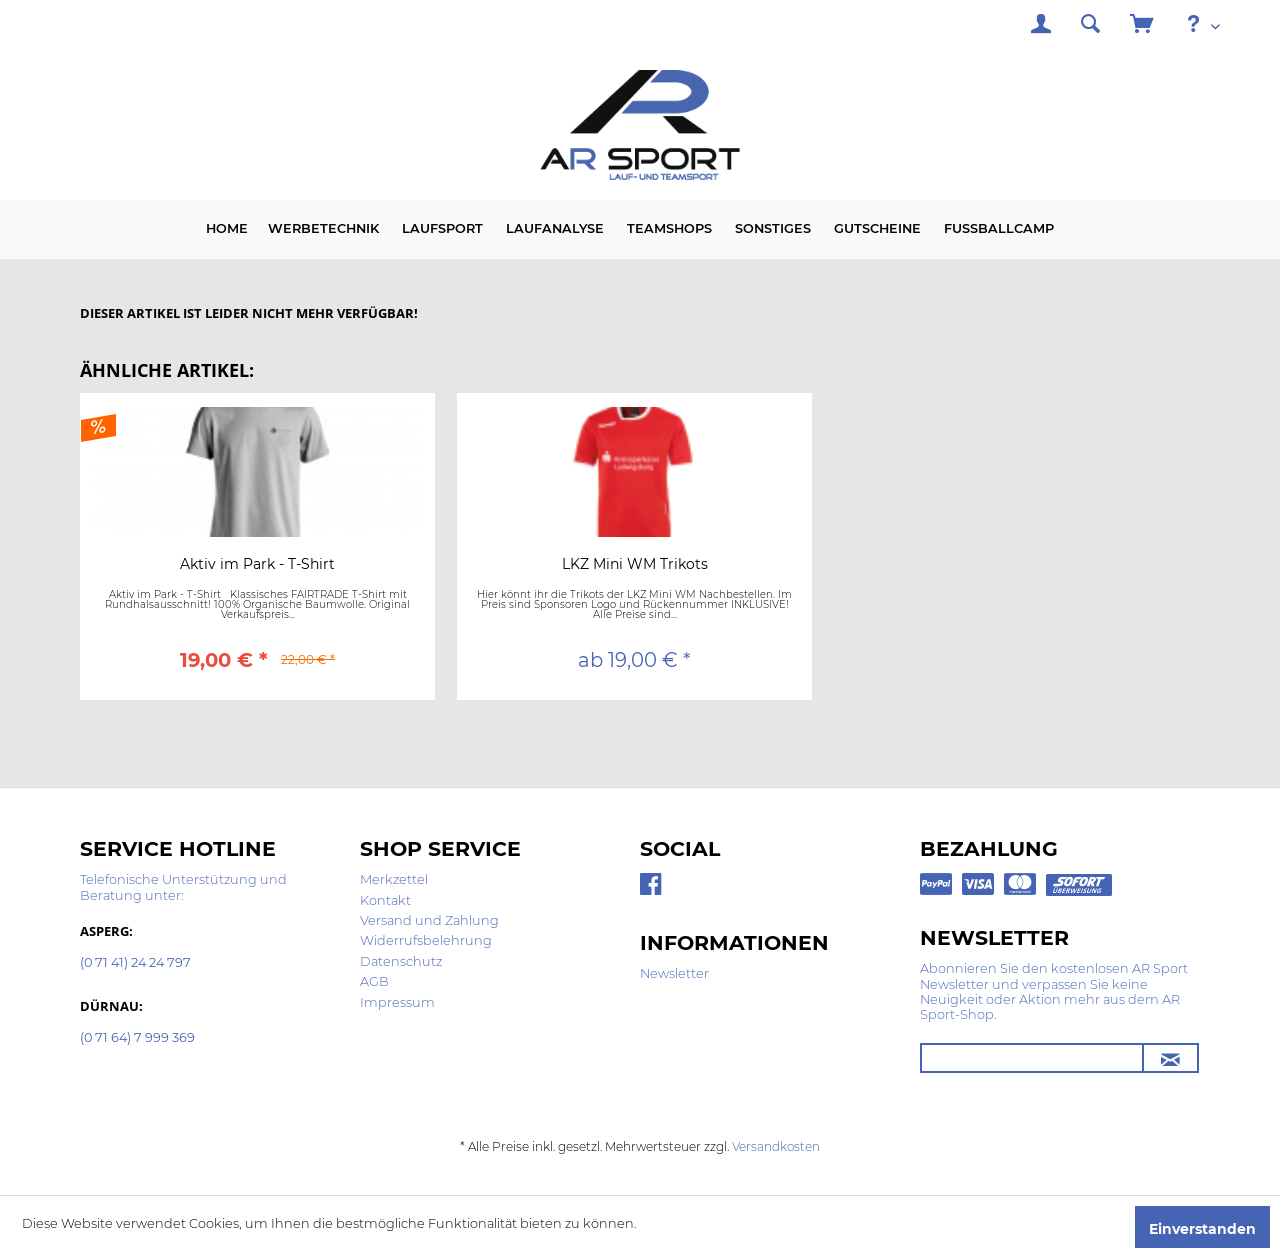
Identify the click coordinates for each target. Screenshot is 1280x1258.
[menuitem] (1041, 26)
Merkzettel (394, 879)
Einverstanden (1202, 1229)
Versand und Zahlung (429, 920)
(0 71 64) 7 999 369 (137, 1038)
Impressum (397, 1002)
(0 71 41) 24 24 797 (135, 963)
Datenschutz (401, 961)
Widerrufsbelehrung (426, 940)
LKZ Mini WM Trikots (635, 565)
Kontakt (385, 900)
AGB (374, 981)
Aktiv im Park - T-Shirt (257, 565)
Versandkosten (776, 1146)
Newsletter (674, 973)
